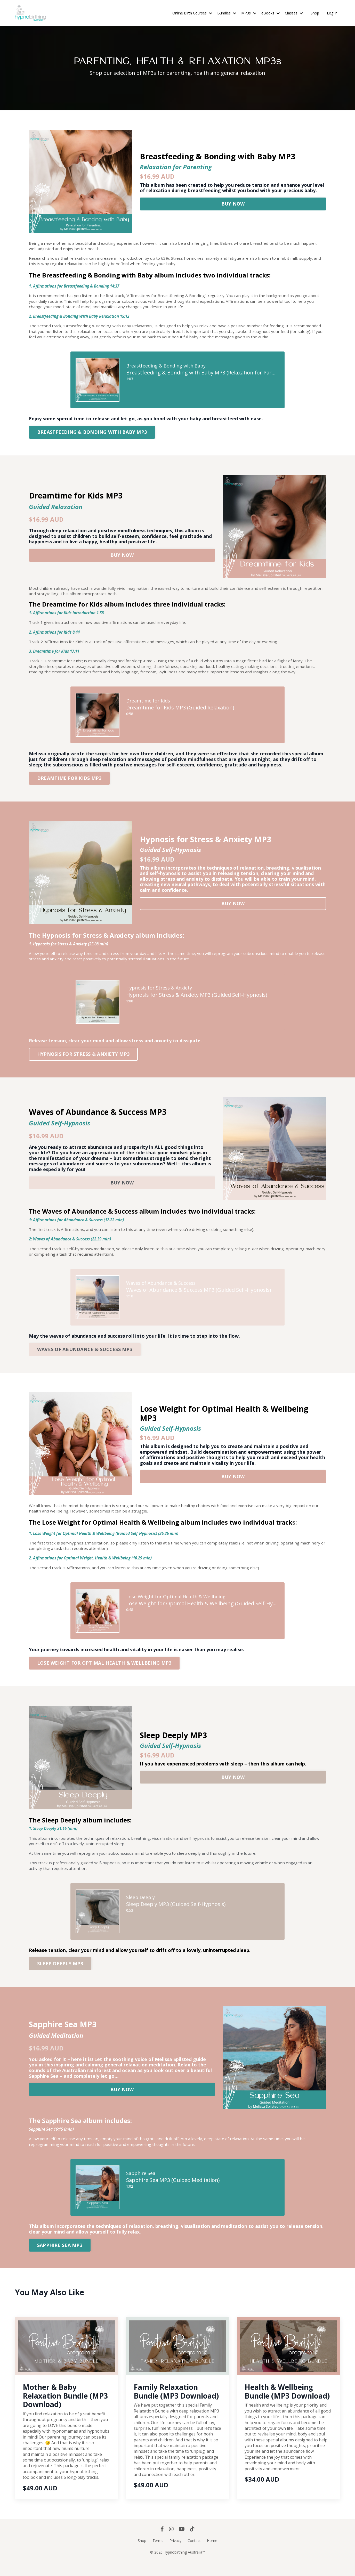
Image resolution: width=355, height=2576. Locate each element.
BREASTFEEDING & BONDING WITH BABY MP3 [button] (92, 435)
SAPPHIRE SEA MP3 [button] (59, 2258)
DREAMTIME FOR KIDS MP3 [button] (69, 784)
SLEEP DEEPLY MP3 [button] (60, 1976)
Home (212, 2554)
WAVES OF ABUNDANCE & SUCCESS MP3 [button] (84, 1358)
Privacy (175, 2554)
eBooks (270, 13)
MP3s (248, 13)
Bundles (226, 13)
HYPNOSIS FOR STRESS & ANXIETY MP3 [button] (83, 1061)
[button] (233, 202)
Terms (157, 2554)
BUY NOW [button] (233, 204)
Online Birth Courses (192, 13)
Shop (315, 13)
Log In (332, 13)
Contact (194, 2554)
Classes (294, 13)
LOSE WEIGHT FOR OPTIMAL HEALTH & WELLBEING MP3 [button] (104, 1674)
